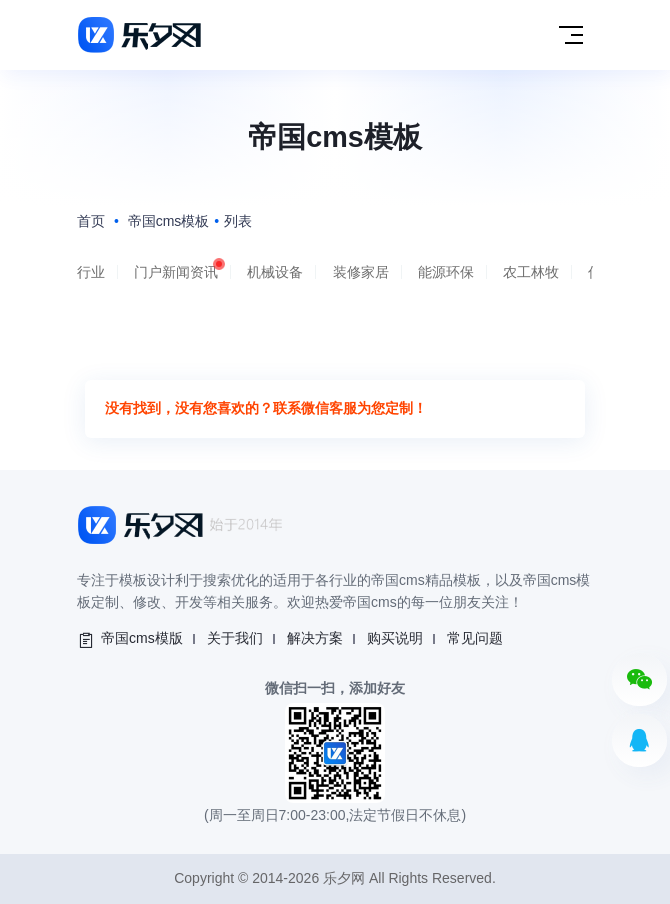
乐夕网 (344, 878)
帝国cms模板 (169, 221)
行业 (91, 272)
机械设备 (275, 272)
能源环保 (446, 272)
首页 (91, 221)
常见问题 (475, 638)
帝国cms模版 (142, 638)
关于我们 (235, 638)
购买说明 (395, 638)
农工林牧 (531, 272)
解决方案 (315, 638)
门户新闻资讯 (176, 272)
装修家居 (361, 272)
